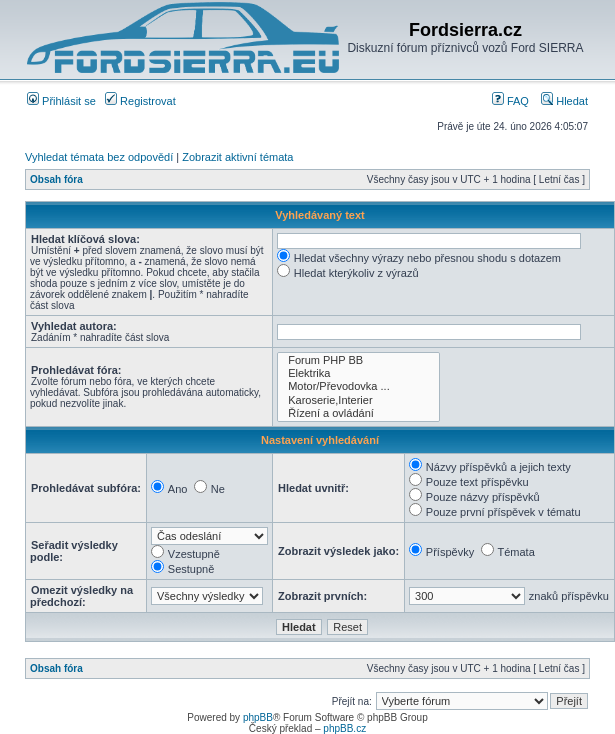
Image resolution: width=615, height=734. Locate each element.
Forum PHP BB (358, 360)
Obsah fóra (56, 179)
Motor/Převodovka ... (358, 386)
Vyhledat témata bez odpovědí (99, 157)
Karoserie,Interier (358, 400)
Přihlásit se (61, 101)
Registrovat (140, 101)
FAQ (510, 101)
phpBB (258, 717)
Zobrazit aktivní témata (237, 157)
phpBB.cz (344, 728)
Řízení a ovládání (358, 413)
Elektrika (358, 373)
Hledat (564, 101)
